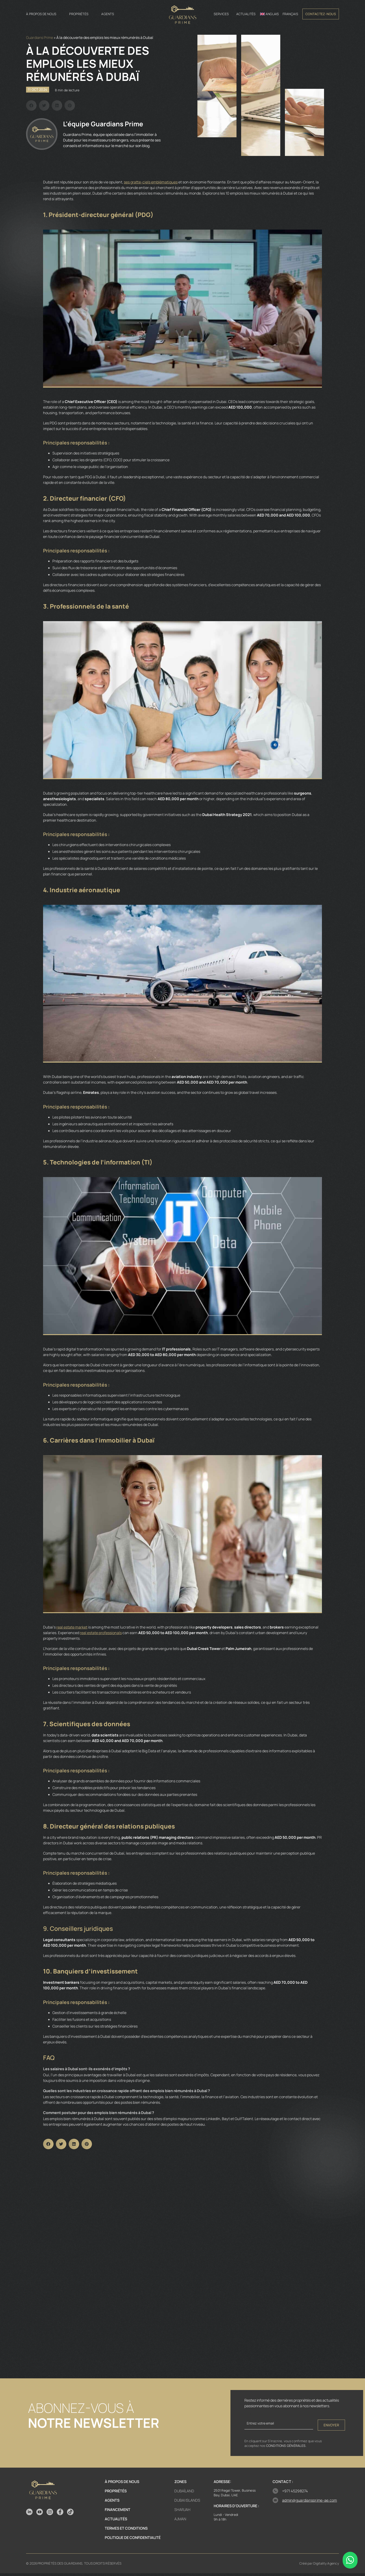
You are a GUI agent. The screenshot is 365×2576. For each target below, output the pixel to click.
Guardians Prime (39, 37)
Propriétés (78, 14)
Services (221, 14)
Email (249, 2414)
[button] (31, 105)
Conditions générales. (286, 2448)
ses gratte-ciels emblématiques (151, 182)
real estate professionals (101, 1632)
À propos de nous (41, 14)
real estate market (71, 1627)
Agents (107, 14)
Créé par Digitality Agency (319, 2566)
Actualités (246, 14)
